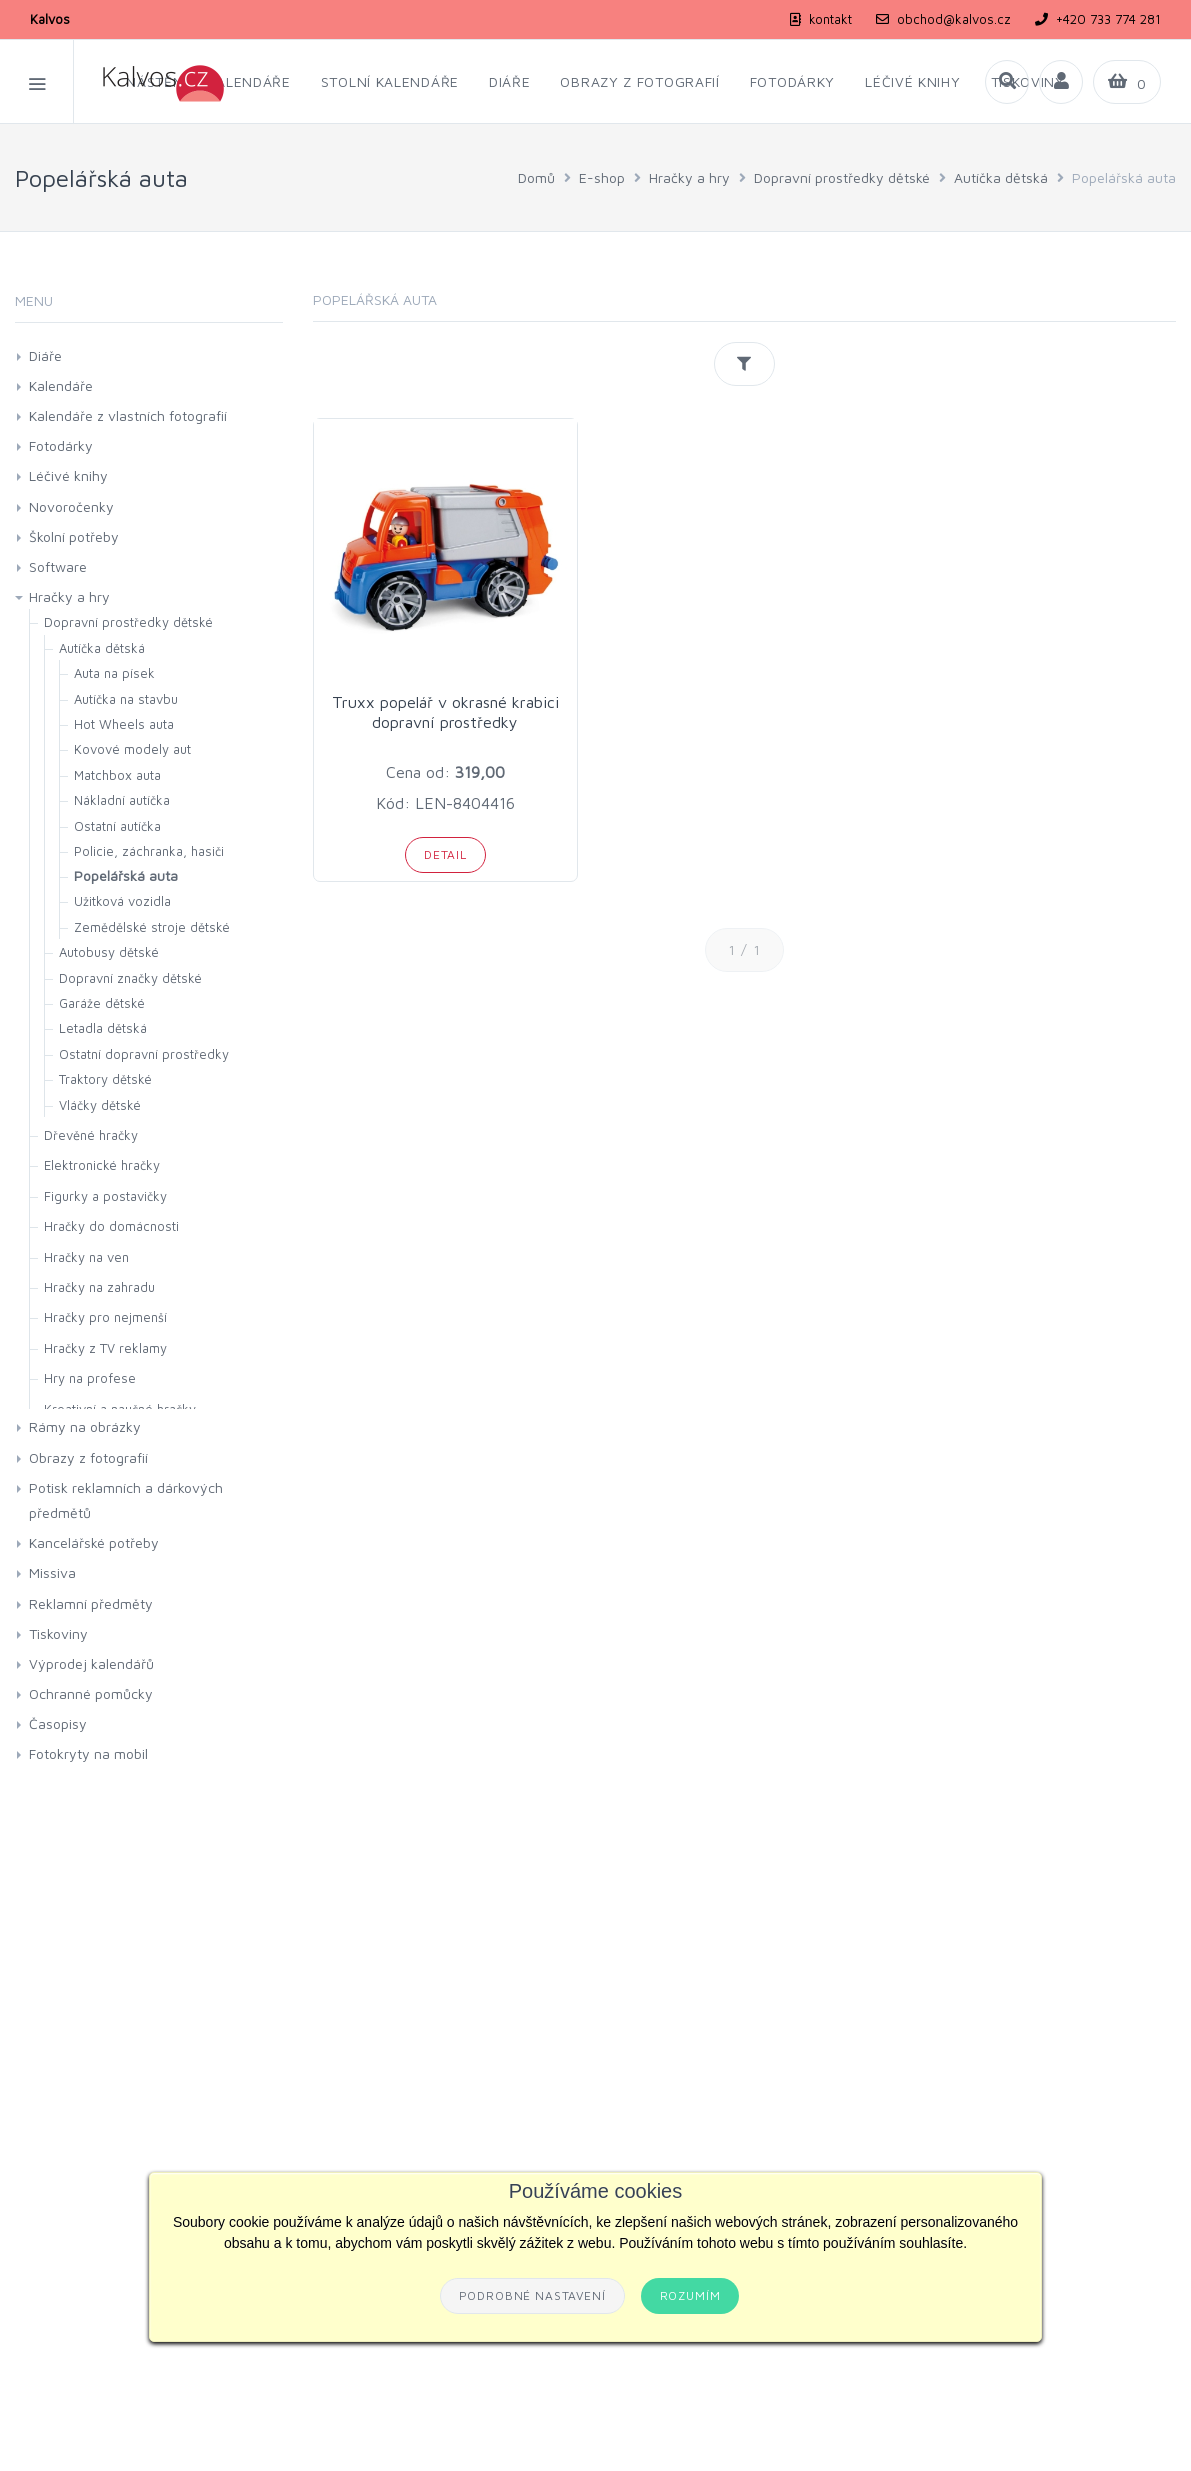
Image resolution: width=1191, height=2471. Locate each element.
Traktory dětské (105, 1079)
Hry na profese (90, 1378)
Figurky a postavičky (105, 1196)
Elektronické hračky (102, 1165)
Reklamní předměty (91, 1603)
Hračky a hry (689, 177)
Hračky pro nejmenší (105, 1317)
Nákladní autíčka (122, 800)
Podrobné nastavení (532, 2295)
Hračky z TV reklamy (105, 1348)
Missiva (52, 1572)
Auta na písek (114, 673)
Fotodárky (61, 445)
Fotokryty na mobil (88, 1753)
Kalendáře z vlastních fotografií (128, 415)
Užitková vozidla (122, 901)
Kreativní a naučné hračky (120, 1409)
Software (58, 566)
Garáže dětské (102, 1003)
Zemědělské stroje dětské (152, 927)
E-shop (602, 177)
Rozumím (690, 2295)
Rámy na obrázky (85, 1426)
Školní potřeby (74, 536)
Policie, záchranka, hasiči (149, 851)
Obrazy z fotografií (88, 1457)
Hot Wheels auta (124, 724)
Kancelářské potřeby (94, 1542)
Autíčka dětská (1001, 177)
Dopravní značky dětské (130, 978)
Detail (445, 854)
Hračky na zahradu (99, 1287)
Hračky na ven (86, 1257)
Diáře (45, 355)
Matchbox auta (117, 775)
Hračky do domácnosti (111, 1226)
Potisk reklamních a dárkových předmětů (126, 1500)
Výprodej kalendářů (91, 1663)
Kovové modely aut (132, 749)
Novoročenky (71, 506)
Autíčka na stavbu (126, 699)
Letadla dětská (103, 1028)
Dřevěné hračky (91, 1135)
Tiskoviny (58, 1633)
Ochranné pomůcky (91, 1693)
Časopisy (58, 1723)
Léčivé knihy (68, 475)
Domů (536, 177)
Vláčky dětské (100, 1105)
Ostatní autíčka (117, 826)
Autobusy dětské (109, 952)
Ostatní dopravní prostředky (144, 1054)
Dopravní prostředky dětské (842, 177)
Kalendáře (61, 385)
